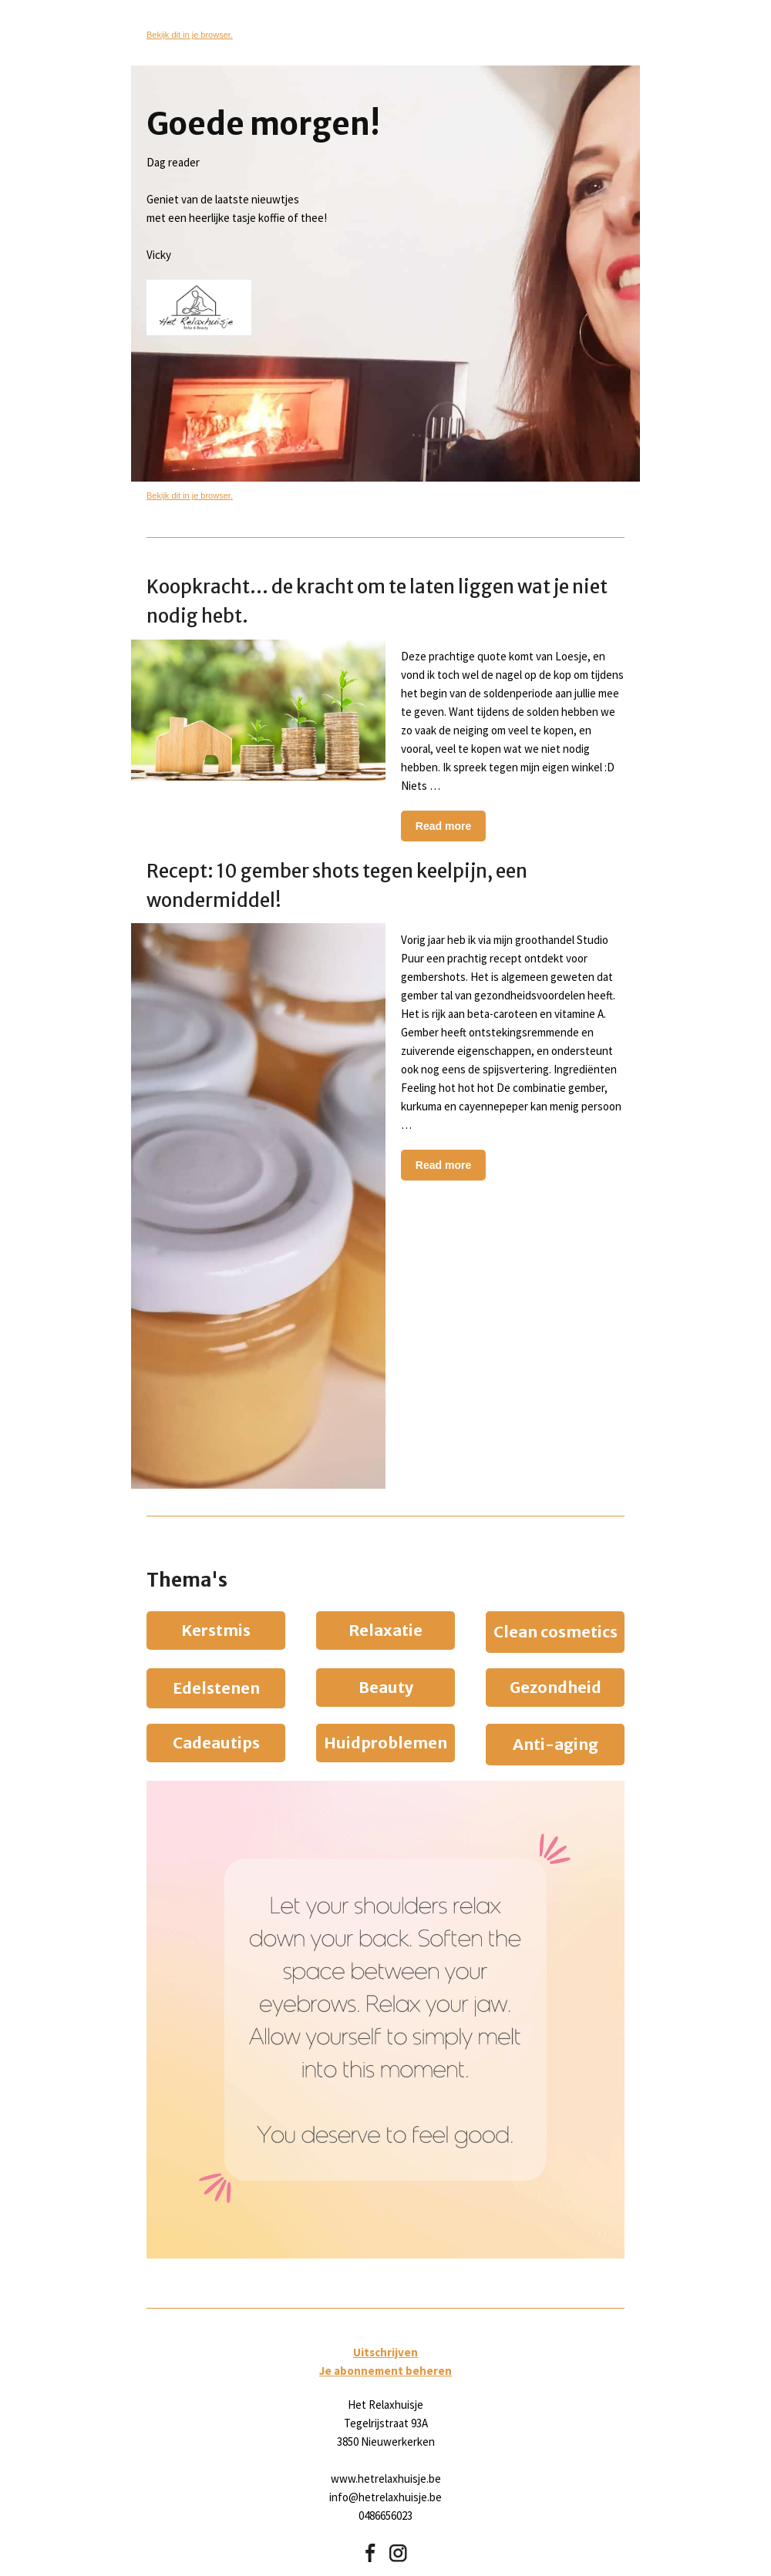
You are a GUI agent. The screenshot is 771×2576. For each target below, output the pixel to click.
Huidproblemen (385, 1742)
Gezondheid (555, 1687)
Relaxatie (385, 1630)
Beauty (386, 1687)
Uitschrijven (385, 2352)
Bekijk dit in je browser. (189, 34)
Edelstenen (216, 1688)
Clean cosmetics (555, 1631)
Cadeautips (216, 1742)
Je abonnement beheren (385, 2370)
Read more (443, 826)
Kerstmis (216, 1630)
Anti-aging (555, 1744)
